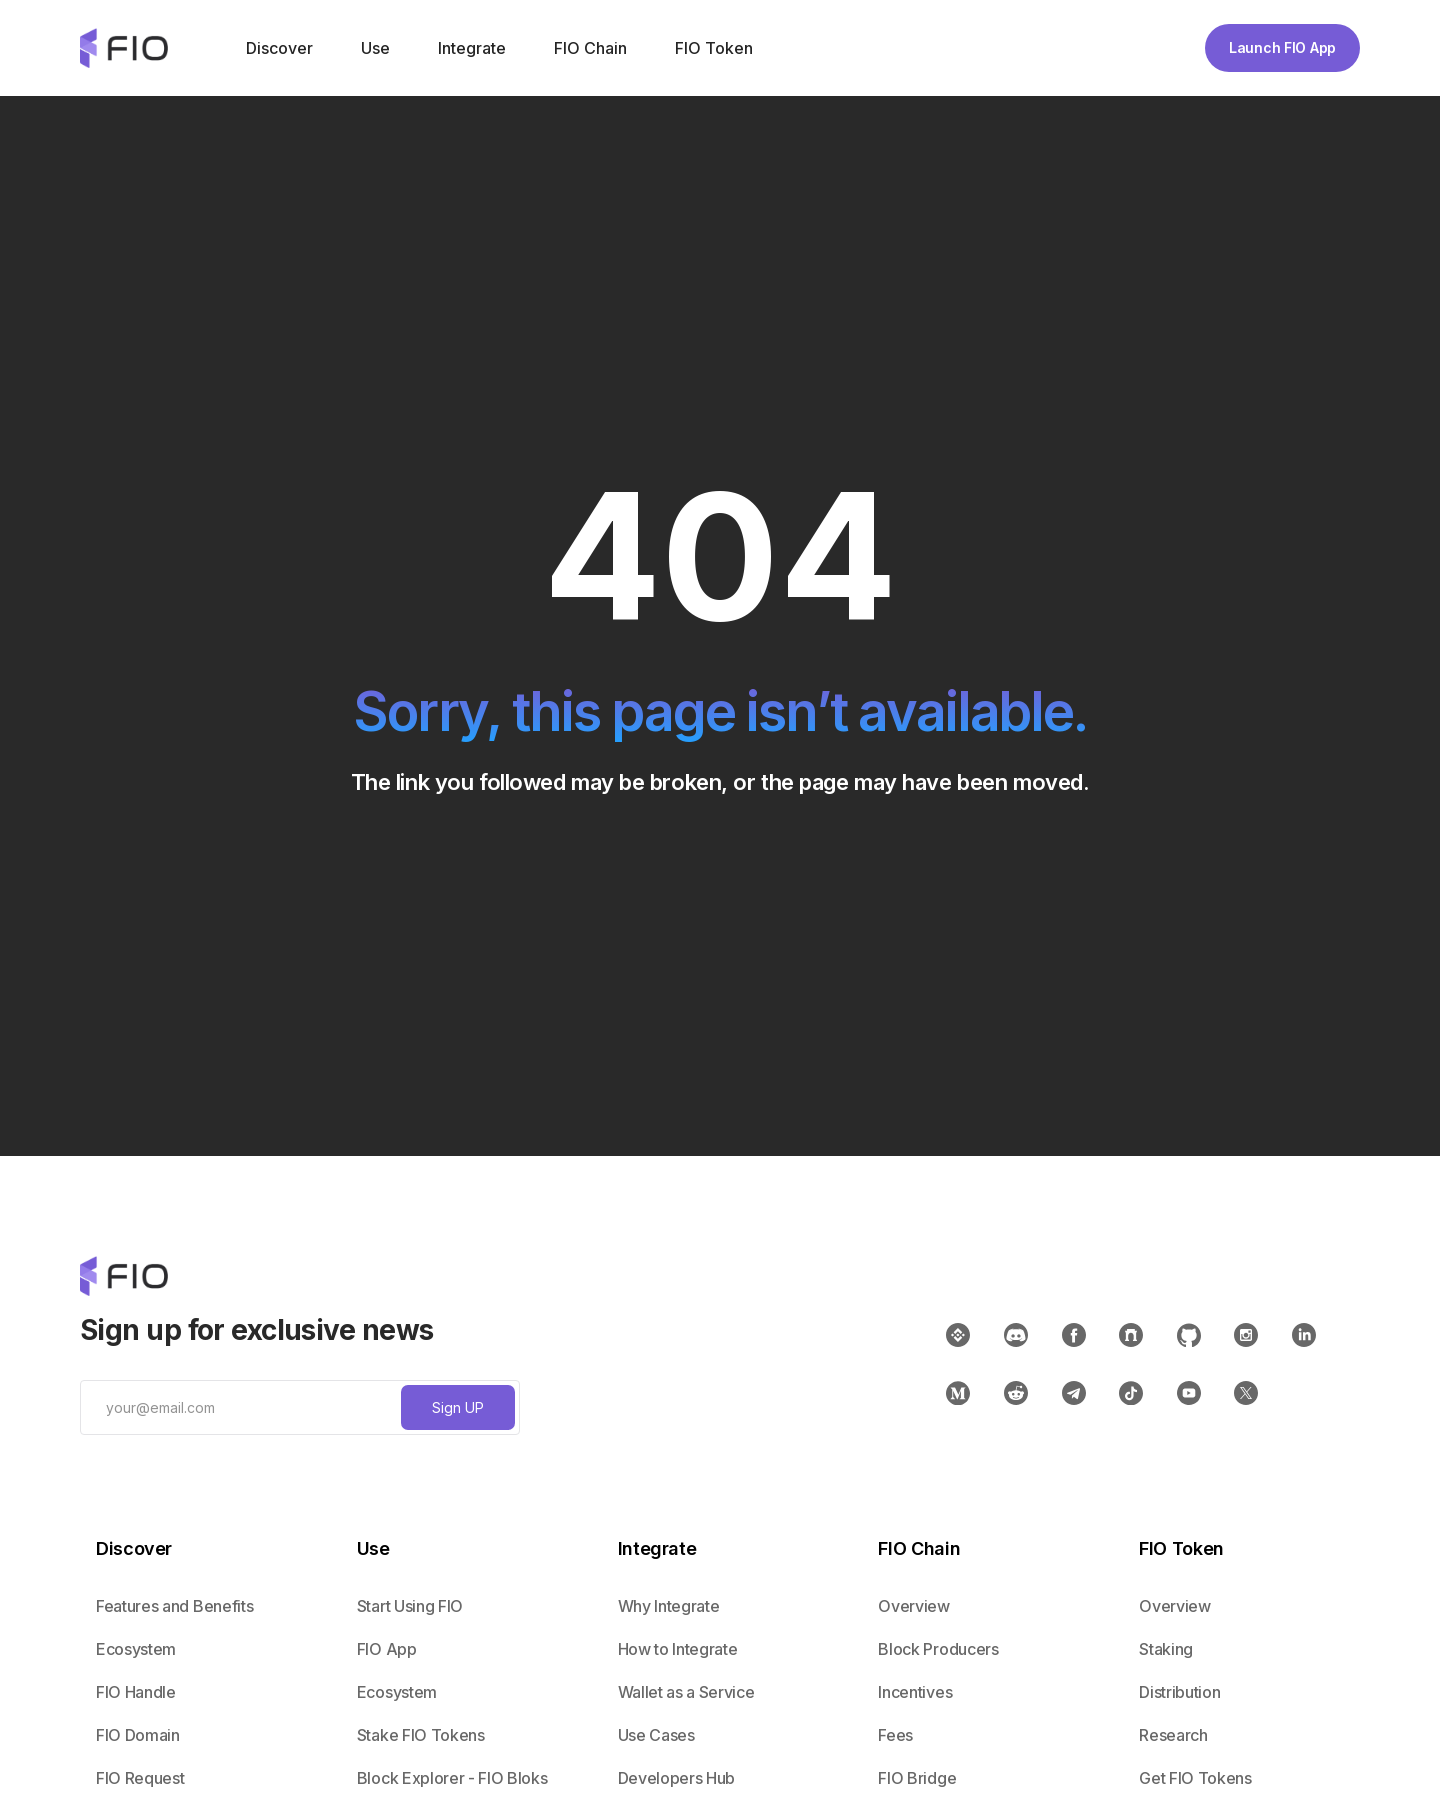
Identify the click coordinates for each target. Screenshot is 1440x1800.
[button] (277, 48)
